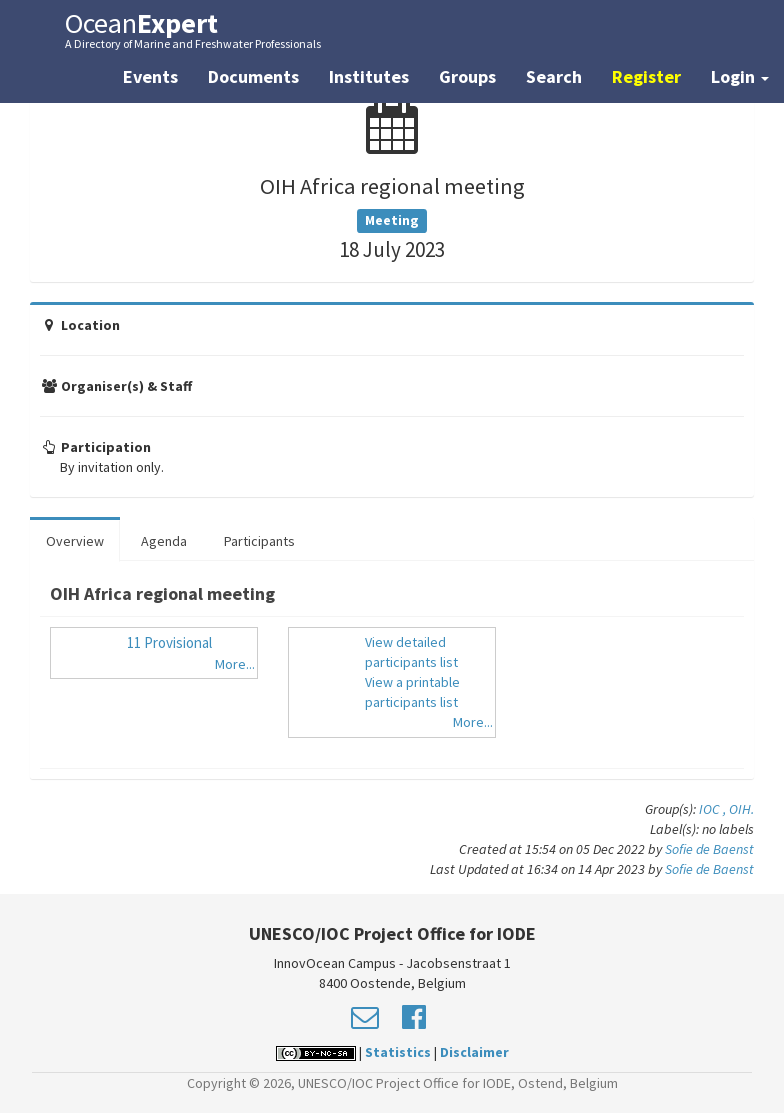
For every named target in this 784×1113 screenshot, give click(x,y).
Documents (253, 76)
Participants (259, 541)
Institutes (369, 76)
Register (646, 76)
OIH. (741, 809)
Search (554, 76)
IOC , (714, 809)
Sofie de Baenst (709, 849)
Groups (467, 76)
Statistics (398, 1052)
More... (235, 664)
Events (150, 76)
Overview (75, 541)
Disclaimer (474, 1052)
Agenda (164, 541)
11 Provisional (169, 642)
